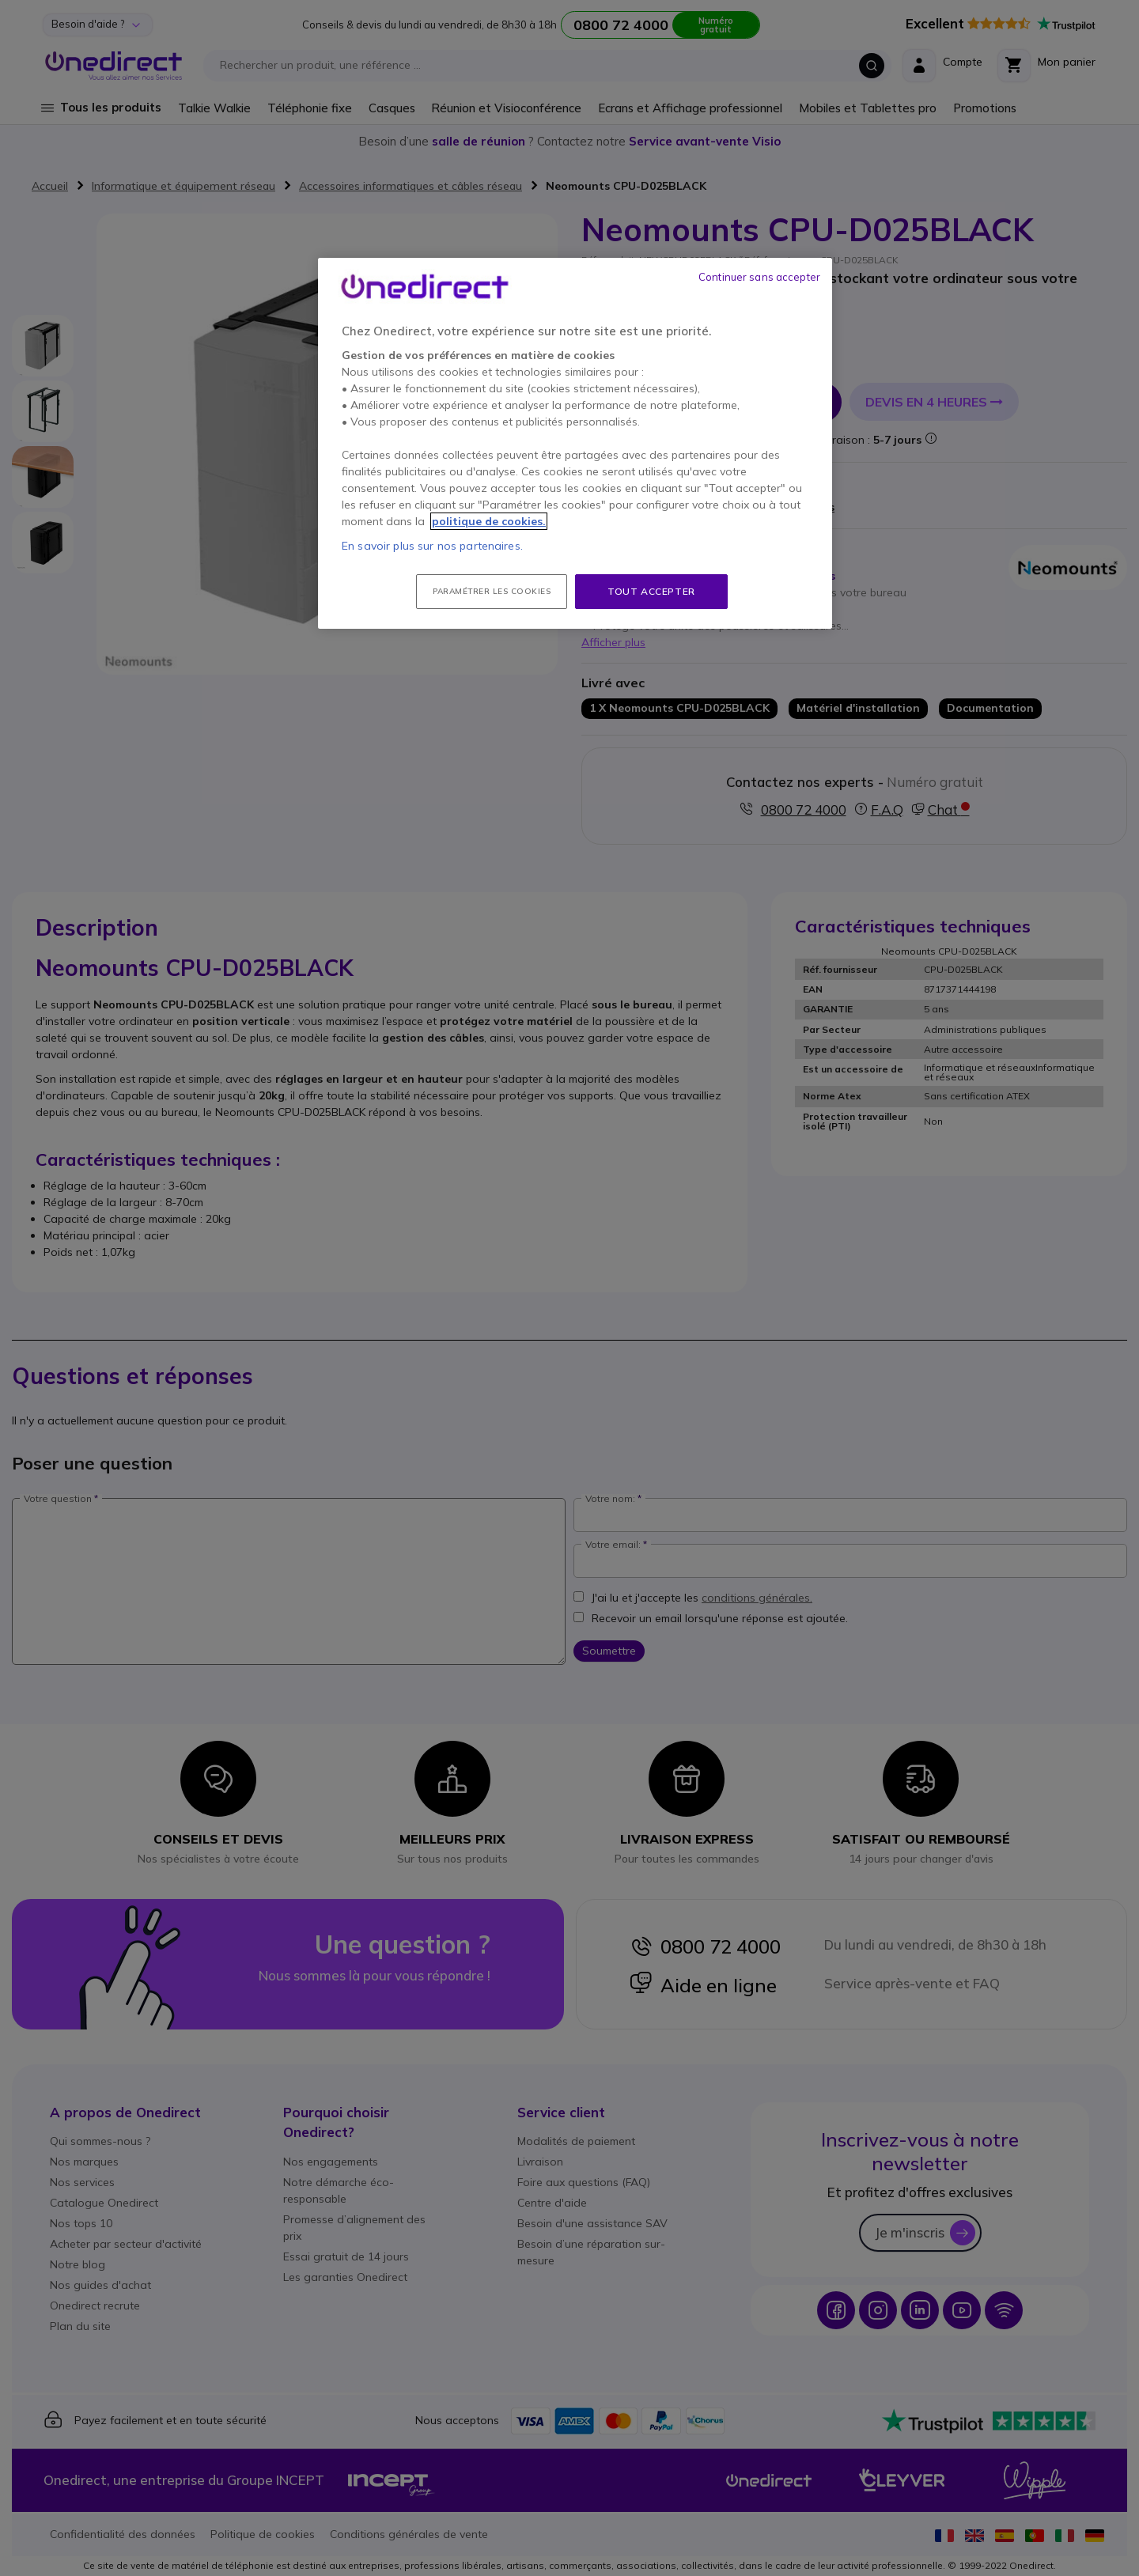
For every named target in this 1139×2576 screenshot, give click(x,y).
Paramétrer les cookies (492, 591)
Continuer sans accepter (759, 276)
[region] (575, 444)
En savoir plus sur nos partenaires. (432, 546)
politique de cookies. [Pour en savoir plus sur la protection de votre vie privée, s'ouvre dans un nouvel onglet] (489, 521)
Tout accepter (651, 591)
